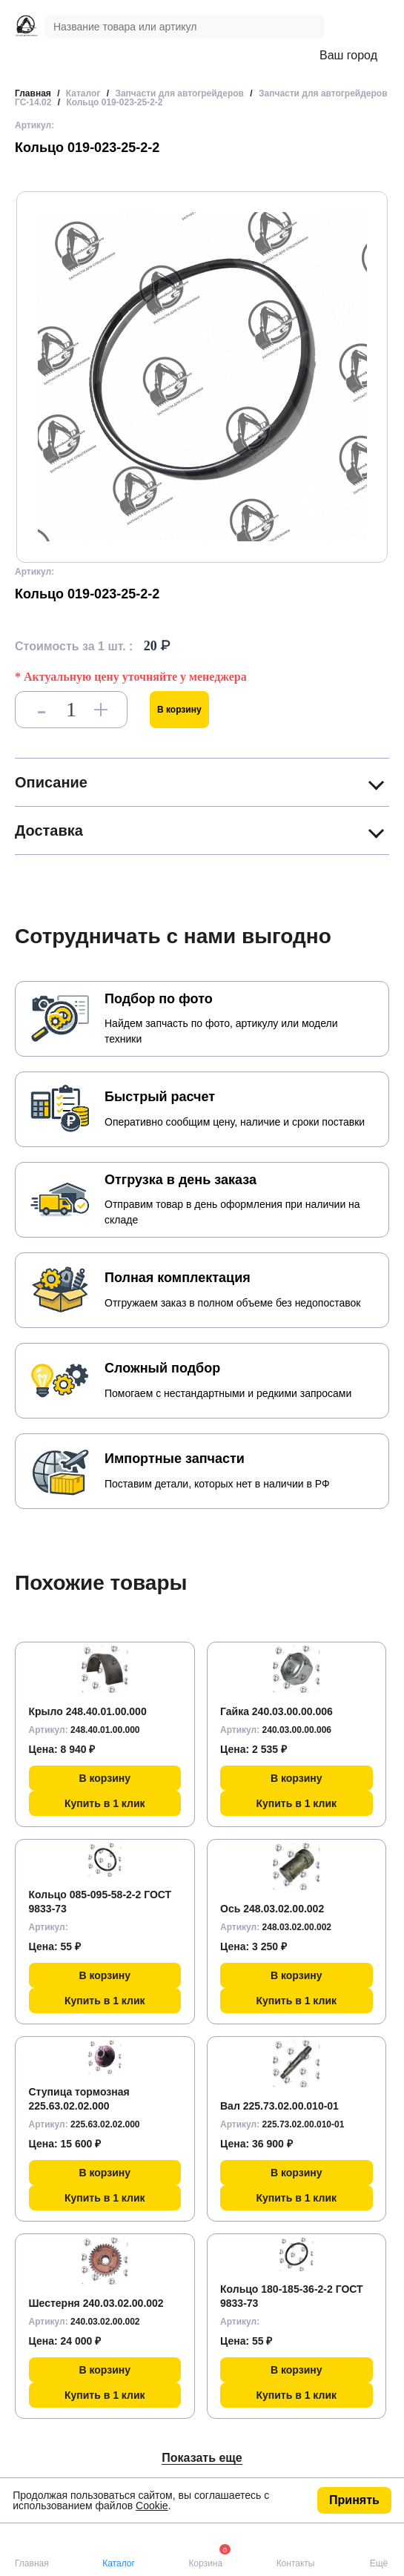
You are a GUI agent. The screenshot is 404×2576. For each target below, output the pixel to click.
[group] (202, 377)
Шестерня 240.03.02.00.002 (96, 2303)
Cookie (152, 2505)
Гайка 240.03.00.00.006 (276, 1711)
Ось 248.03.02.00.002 (272, 1909)
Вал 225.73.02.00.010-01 (279, 2106)
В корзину (179, 709)
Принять (354, 2500)
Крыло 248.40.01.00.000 (88, 1711)
